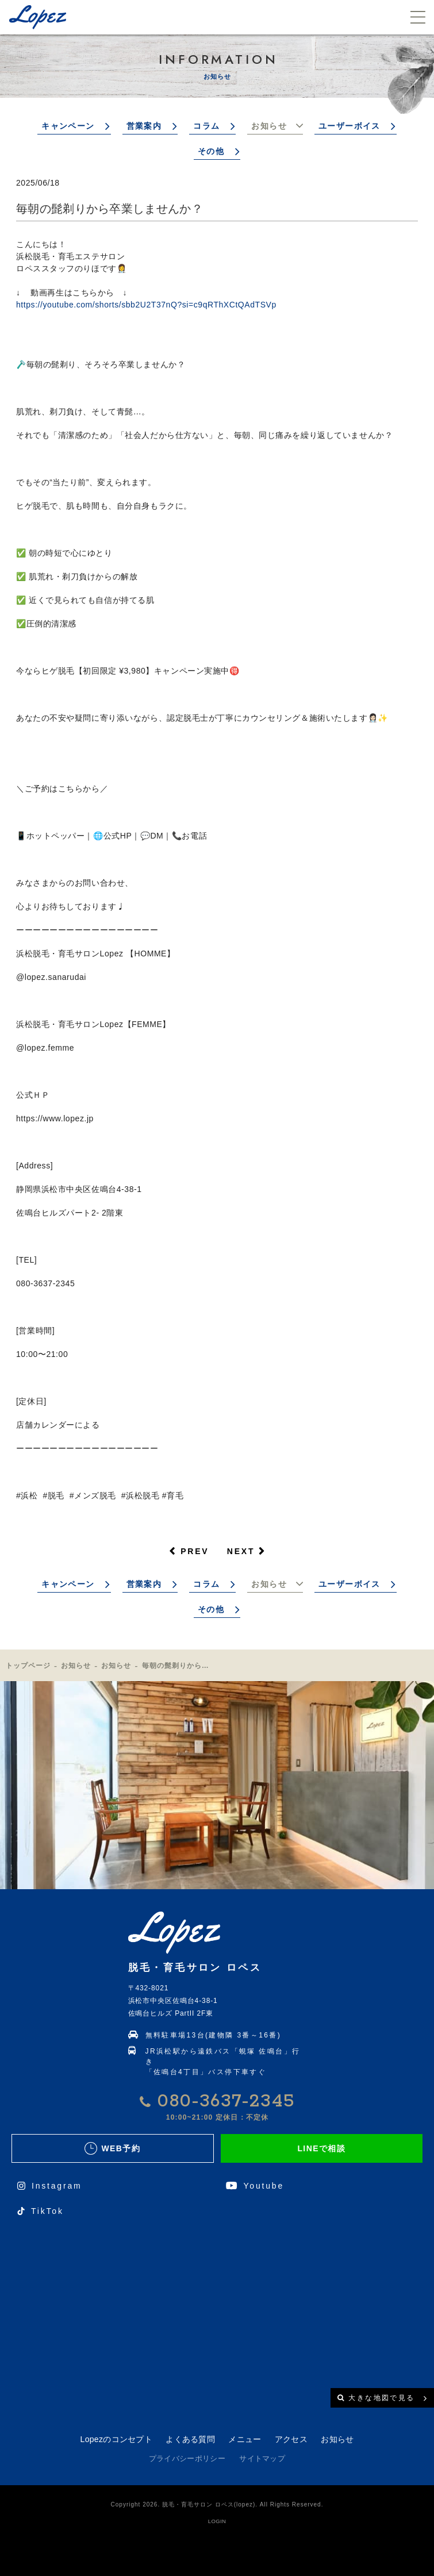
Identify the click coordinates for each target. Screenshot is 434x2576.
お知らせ (269, 125)
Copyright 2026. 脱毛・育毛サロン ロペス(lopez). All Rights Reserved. (217, 2504)
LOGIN (217, 2521)
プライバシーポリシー (187, 2458)
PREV (194, 1551)
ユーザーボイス (349, 125)
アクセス (291, 2439)
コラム (206, 125)
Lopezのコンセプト (116, 2439)
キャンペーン (67, 125)
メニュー (244, 2439)
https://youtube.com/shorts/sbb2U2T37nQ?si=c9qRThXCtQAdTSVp (146, 304)
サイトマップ (262, 2458)
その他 (211, 151)
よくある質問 (190, 2439)
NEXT (241, 1551)
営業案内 (144, 125)
